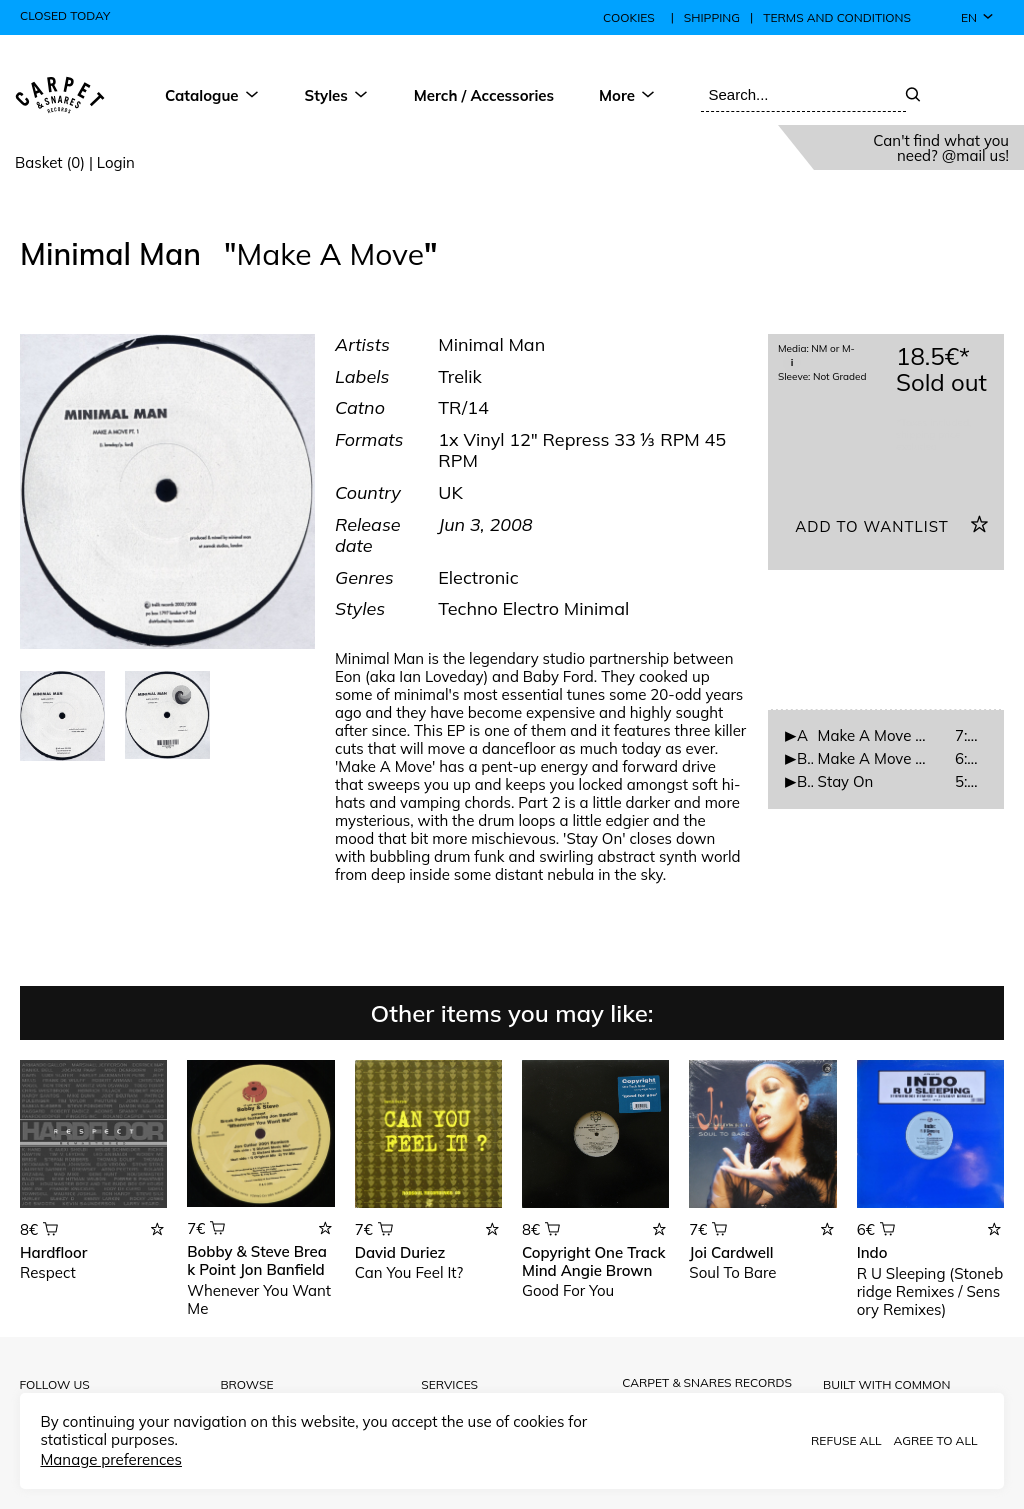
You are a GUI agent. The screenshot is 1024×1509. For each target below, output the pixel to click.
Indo (872, 1252)
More (627, 95)
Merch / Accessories (484, 95)
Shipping (712, 18)
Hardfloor (53, 1252)
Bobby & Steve (238, 1251)
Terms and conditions (837, 18)
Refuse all (846, 1440)
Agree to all (935, 1440)
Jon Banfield (282, 1269)
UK (450, 492)
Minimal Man (114, 254)
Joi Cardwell (731, 1252)
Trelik (460, 376)
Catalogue (212, 95)
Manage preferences (110, 1459)
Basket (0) (50, 162)
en (977, 17)
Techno (470, 608)
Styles (337, 95)
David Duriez (400, 1252)
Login (116, 162)
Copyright (556, 1252)
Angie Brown (607, 1270)
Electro (533, 608)
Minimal (596, 608)
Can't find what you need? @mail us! (941, 148)
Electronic (478, 577)
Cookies (629, 17)
